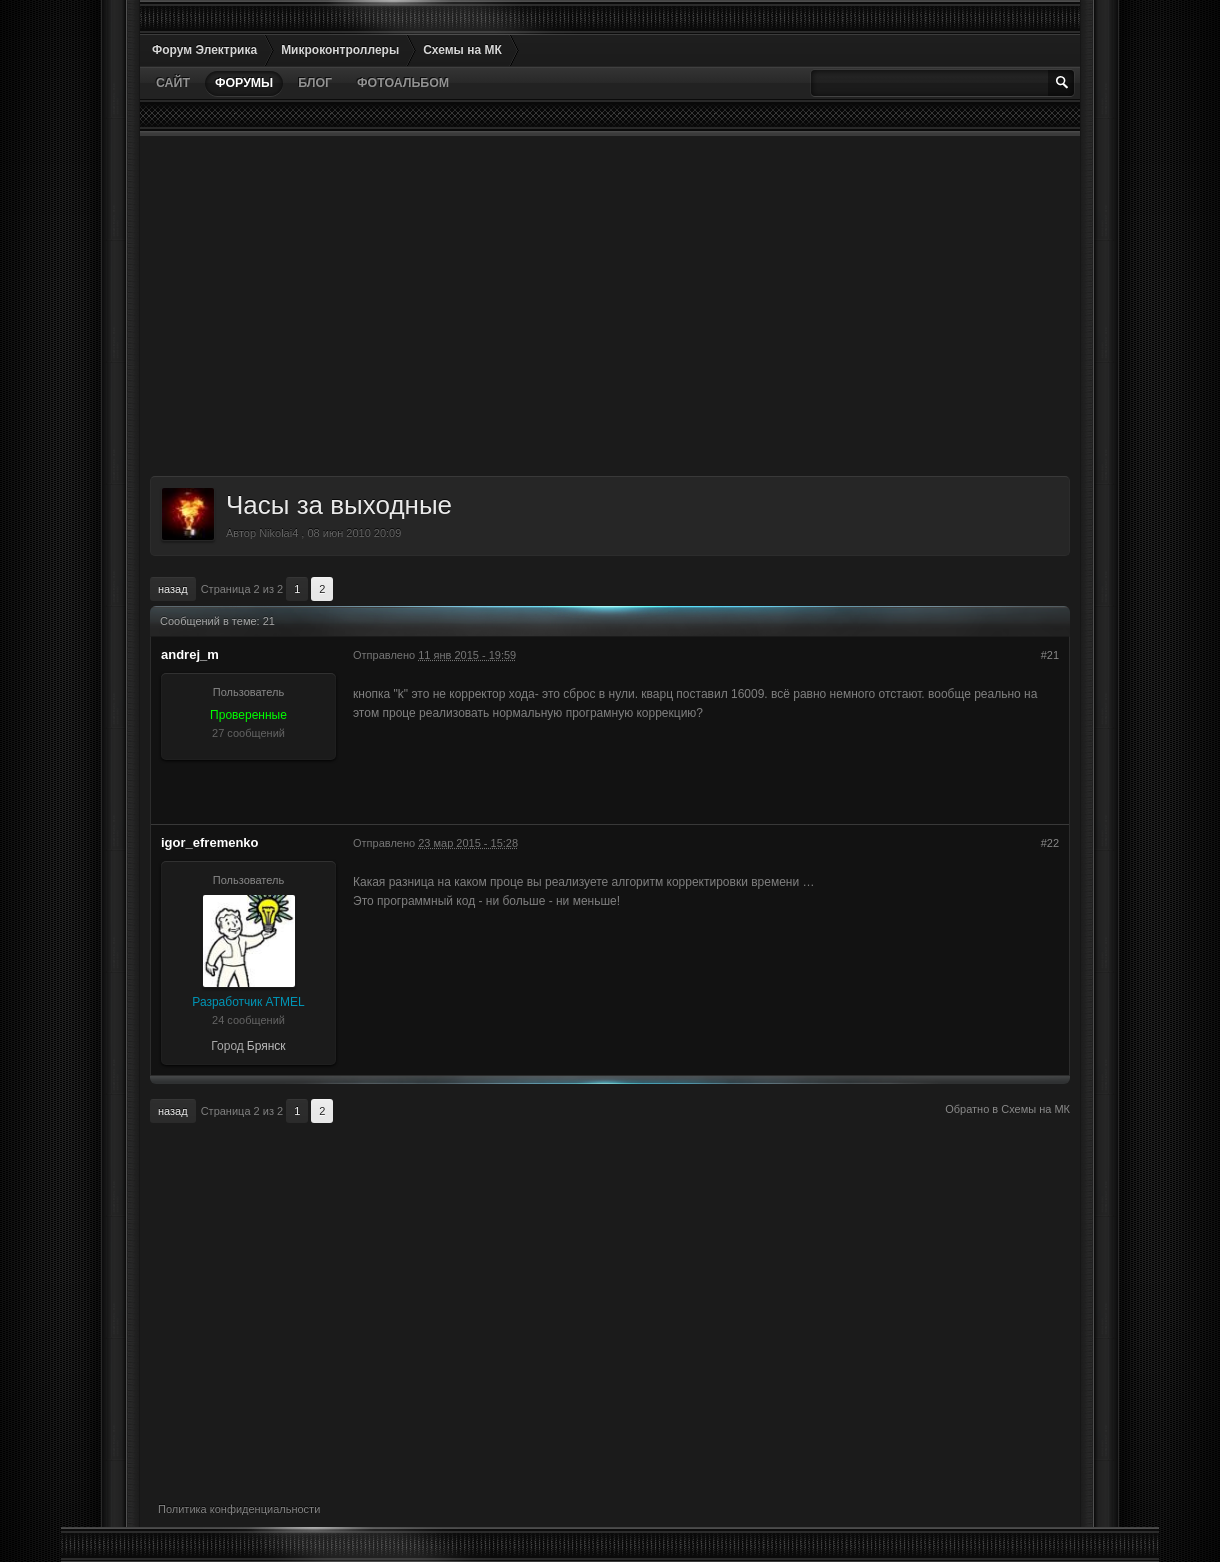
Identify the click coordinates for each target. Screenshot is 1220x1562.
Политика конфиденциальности (239, 1509)
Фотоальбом (403, 83)
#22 (1050, 843)
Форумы (244, 83)
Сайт (173, 83)
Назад (173, 589)
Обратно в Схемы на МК (1007, 1109)
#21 (1050, 655)
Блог (315, 83)
